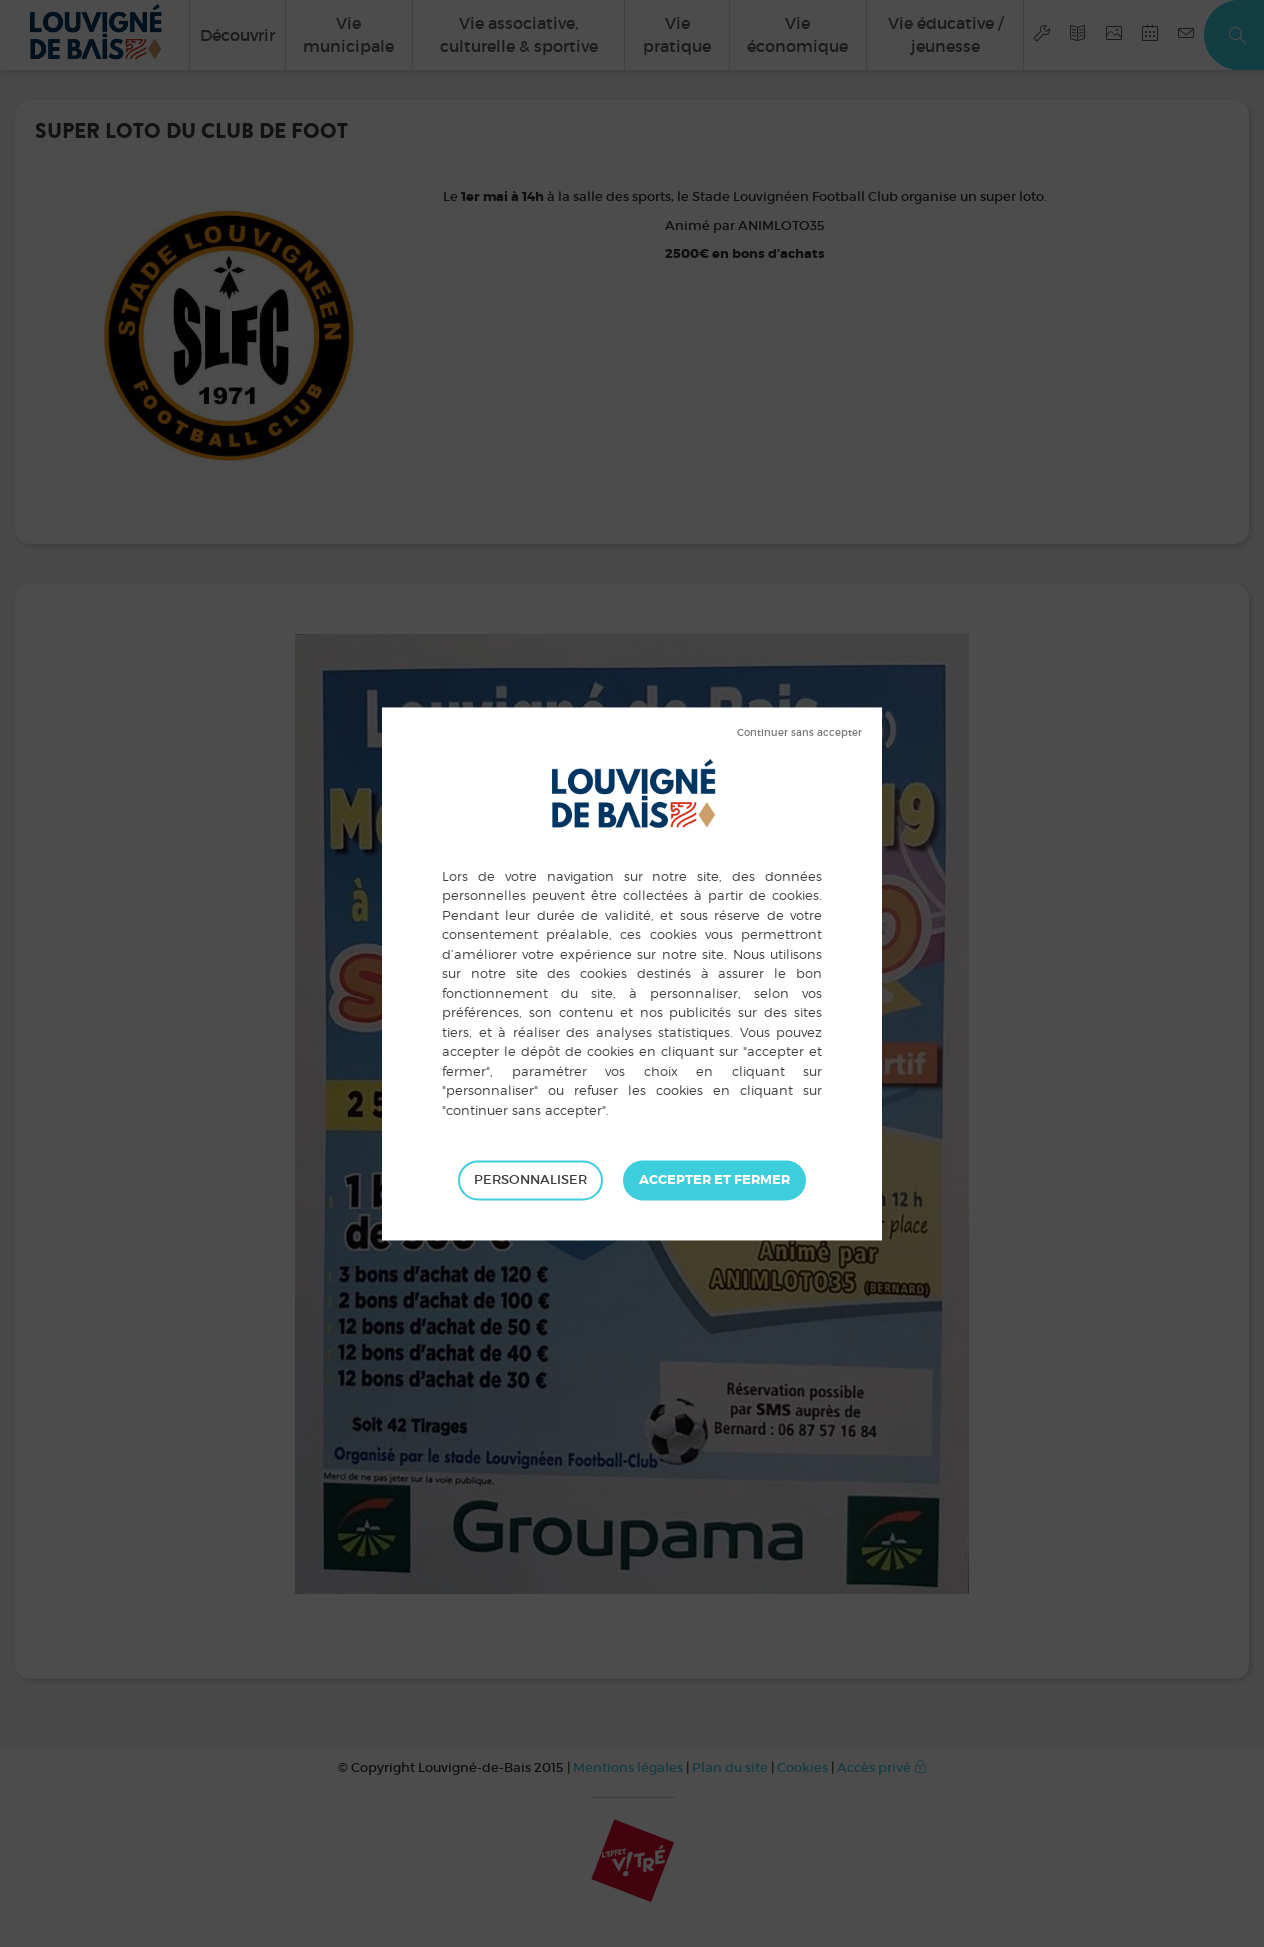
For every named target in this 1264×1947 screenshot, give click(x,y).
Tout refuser (799, 733)
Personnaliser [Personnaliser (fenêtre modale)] (530, 1179)
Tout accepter (714, 1180)
